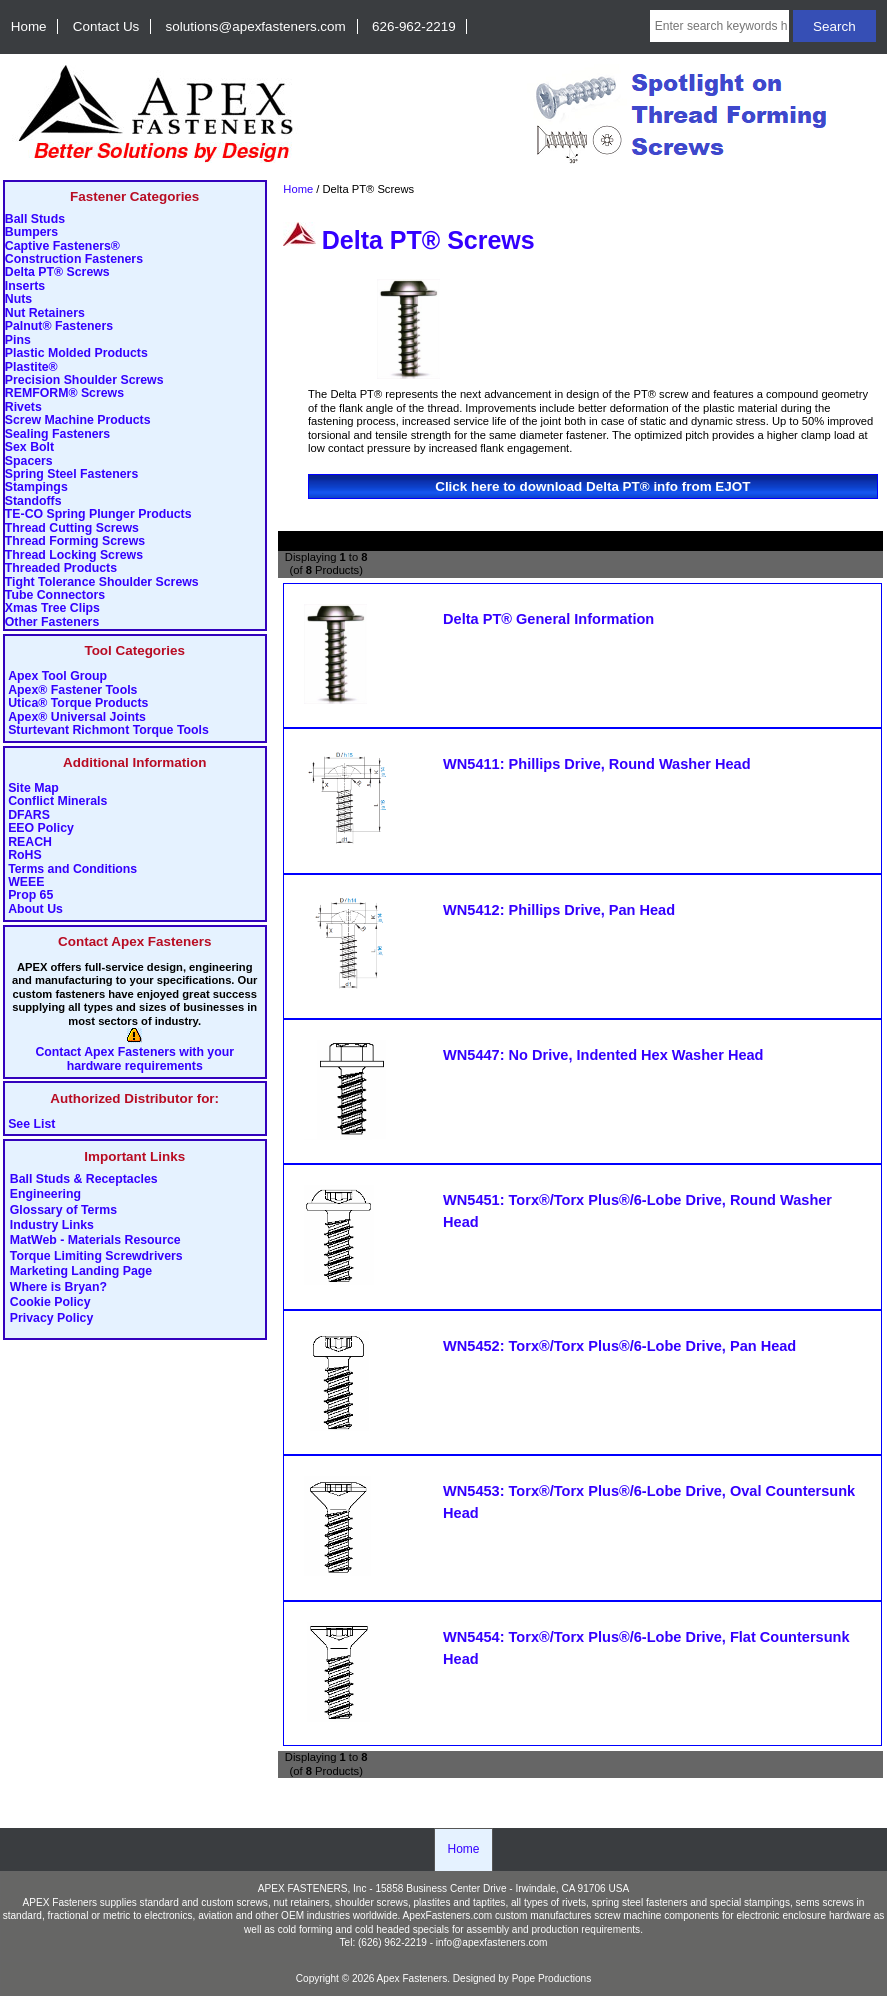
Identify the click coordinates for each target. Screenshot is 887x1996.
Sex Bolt (29, 447)
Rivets (23, 407)
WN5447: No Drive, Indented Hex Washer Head (603, 1055)
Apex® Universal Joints (77, 717)
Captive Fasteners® (62, 246)
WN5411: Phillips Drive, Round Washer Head (596, 764)
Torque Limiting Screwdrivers (96, 1256)
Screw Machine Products (78, 420)
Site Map (33, 788)
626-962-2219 (414, 26)
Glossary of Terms (63, 1210)
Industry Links (52, 1226)
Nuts (18, 299)
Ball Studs (35, 219)
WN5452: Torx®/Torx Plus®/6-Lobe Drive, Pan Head (619, 1346)
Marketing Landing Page (81, 1272)
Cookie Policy (50, 1303)
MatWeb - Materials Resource (95, 1241)
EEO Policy (41, 828)
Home (29, 26)
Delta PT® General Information (548, 619)
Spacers (29, 461)
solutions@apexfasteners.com (256, 26)
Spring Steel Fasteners (71, 474)
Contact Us (106, 26)
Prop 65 (30, 895)
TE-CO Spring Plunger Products (98, 514)
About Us (35, 909)
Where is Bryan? (58, 1287)
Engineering (45, 1195)
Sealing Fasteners (57, 434)
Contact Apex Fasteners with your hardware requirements (134, 1059)
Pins (18, 340)
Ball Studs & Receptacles (84, 1179)
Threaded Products (61, 568)
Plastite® (31, 367)
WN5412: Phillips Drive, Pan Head (559, 910)
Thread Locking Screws (74, 555)
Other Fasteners (52, 622)
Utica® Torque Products (78, 703)
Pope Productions (552, 1978)
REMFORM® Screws (64, 393)
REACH (30, 842)
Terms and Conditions (72, 869)
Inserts (25, 286)
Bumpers (31, 232)
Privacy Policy (52, 1318)
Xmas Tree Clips (52, 608)
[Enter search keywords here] (720, 26)
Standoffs (33, 501)
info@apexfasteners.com (492, 1942)
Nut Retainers (45, 313)
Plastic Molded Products (76, 353)
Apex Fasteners (412, 1978)
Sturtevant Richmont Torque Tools (108, 730)
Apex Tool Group (57, 676)
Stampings (36, 487)
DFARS (29, 815)
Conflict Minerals (57, 801)
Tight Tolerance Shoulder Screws (102, 582)
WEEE (26, 882)
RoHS (25, 855)
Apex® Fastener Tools (72, 690)
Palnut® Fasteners (59, 326)
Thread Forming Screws (75, 541)
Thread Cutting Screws (72, 528)
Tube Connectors (55, 595)
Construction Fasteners (74, 259)
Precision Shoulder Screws (84, 380)
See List (31, 1124)
